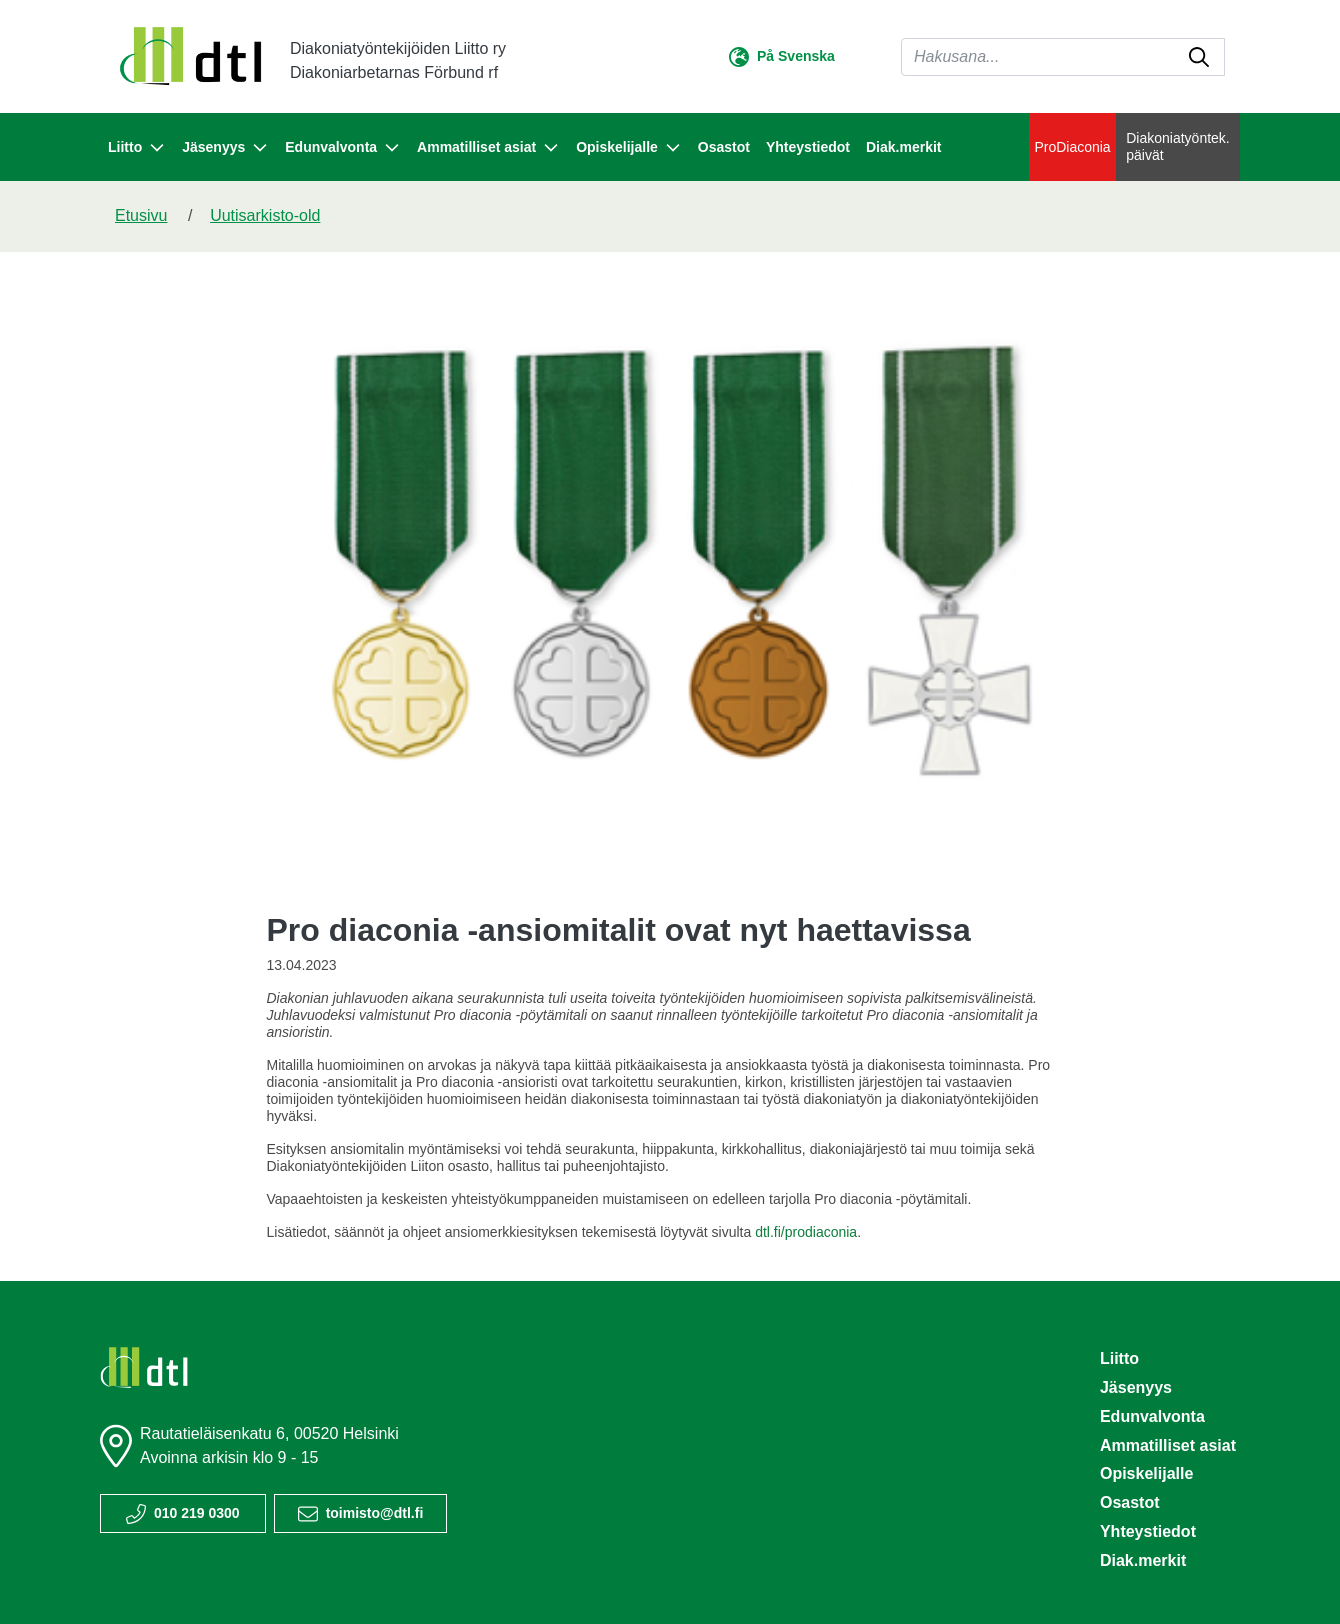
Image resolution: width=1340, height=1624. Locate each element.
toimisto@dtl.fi (375, 1513)
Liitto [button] (137, 148)
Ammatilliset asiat (1168, 1445)
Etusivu (141, 215)
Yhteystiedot (808, 147)
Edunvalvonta (1152, 1416)
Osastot (724, 147)
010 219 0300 (197, 1513)
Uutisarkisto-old (265, 215)
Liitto (1119, 1358)
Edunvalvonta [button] (343, 148)
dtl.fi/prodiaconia (806, 1232)
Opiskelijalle (1146, 1473)
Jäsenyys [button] (225, 148)
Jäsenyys (1136, 1387)
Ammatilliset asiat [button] (488, 148)
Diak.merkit (903, 147)
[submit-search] (1199, 57)
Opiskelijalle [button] (629, 148)
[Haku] (1063, 57)
